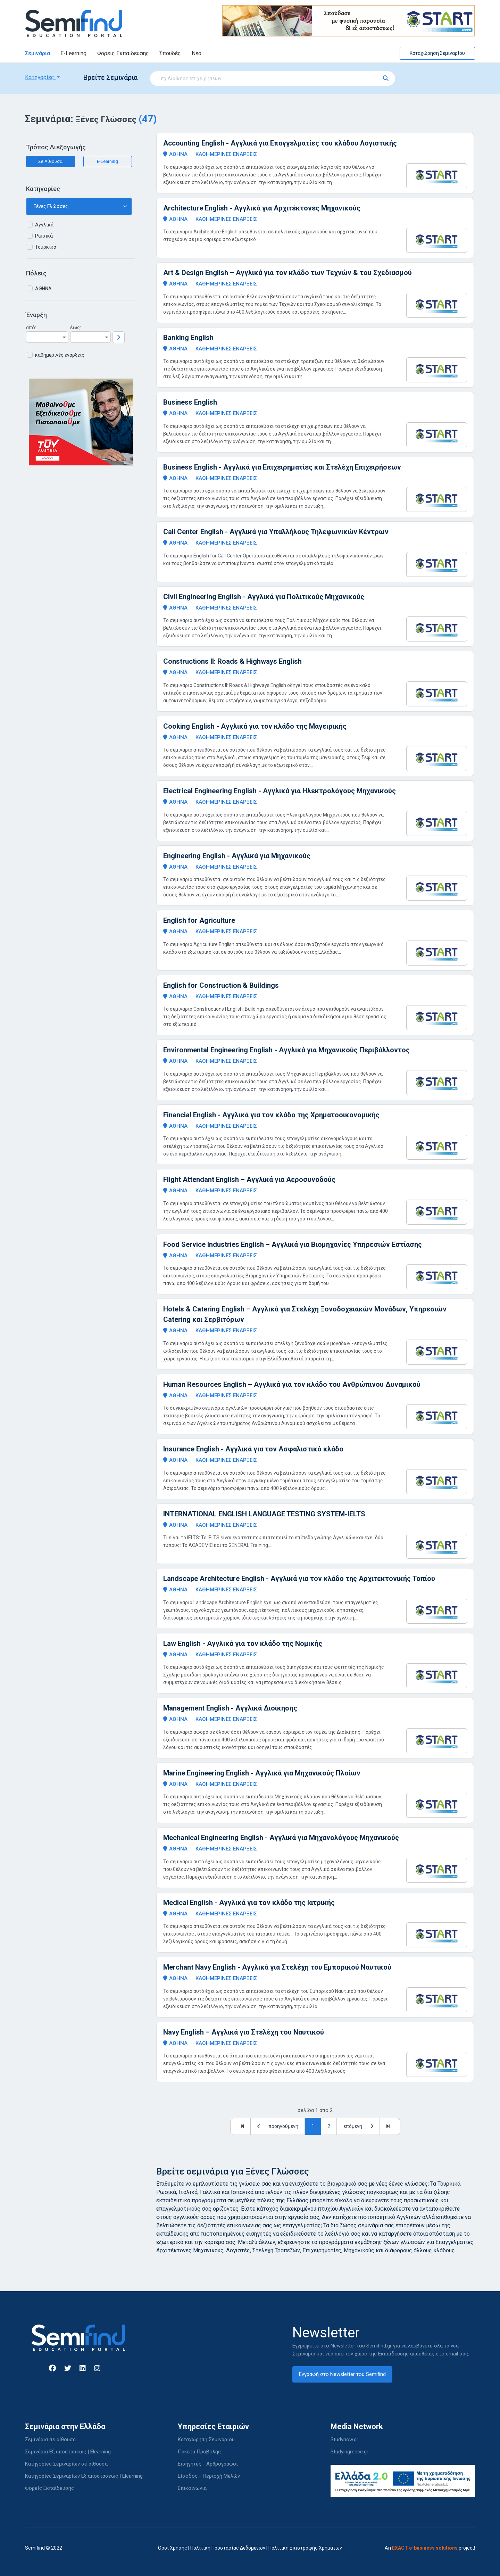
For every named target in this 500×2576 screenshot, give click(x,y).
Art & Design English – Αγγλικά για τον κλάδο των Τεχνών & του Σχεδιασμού (287, 272)
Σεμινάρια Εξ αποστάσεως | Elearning (68, 2452)
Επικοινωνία (192, 2488)
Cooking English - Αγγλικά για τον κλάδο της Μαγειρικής (255, 726)
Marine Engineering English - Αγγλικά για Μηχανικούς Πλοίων (261, 1773)
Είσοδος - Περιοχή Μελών (209, 2476)
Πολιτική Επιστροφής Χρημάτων (305, 2548)
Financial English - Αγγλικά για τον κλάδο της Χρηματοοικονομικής (271, 1115)
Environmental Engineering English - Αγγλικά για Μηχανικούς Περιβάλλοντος (286, 1050)
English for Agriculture (199, 920)
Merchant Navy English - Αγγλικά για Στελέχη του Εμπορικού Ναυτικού (277, 1967)
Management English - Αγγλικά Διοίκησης (230, 1708)
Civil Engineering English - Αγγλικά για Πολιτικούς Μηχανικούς (263, 597)
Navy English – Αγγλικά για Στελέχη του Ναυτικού (243, 2032)
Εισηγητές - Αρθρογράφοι (208, 2464)
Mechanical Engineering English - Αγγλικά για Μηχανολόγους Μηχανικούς (281, 1837)
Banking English (188, 337)
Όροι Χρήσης (172, 2548)
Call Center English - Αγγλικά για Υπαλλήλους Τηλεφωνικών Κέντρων (276, 532)
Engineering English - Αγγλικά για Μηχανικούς (236, 856)
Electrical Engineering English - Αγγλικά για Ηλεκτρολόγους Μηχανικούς (279, 791)
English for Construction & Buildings (221, 985)
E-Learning (73, 53)
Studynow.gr (344, 2439)
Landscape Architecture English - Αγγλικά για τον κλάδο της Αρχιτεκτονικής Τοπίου (299, 1578)
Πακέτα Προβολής (199, 2452)
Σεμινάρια (37, 53)
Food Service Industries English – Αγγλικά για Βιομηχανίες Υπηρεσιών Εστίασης (292, 1244)
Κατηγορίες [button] (40, 77)
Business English (190, 402)
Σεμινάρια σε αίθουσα (50, 2439)
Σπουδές (170, 53)
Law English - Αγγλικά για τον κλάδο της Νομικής (242, 1643)
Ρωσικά (44, 236)
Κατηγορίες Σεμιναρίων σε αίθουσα (66, 2464)
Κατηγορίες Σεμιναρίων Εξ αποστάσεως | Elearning (84, 2476)
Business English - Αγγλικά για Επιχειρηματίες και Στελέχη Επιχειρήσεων (282, 467)
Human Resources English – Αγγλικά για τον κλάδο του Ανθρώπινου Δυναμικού (291, 1384)
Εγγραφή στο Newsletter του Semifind (342, 2374)
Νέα (196, 53)
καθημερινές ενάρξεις (59, 355)
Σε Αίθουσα (50, 161)
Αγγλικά (44, 224)
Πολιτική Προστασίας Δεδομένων (227, 2548)
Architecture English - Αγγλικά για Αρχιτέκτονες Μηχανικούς (261, 208)
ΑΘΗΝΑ (43, 288)
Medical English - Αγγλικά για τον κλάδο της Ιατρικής (249, 1902)
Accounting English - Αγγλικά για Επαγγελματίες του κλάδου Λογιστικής (280, 143)
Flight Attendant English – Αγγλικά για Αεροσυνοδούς (249, 1179)
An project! (430, 2548)
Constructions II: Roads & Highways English (232, 661)
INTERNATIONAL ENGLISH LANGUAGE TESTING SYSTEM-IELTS (264, 1514)
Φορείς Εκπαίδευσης (123, 53)
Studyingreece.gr (349, 2452)
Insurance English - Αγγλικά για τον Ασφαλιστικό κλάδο (253, 1449)
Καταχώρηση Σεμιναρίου (437, 53)
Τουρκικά (45, 247)
